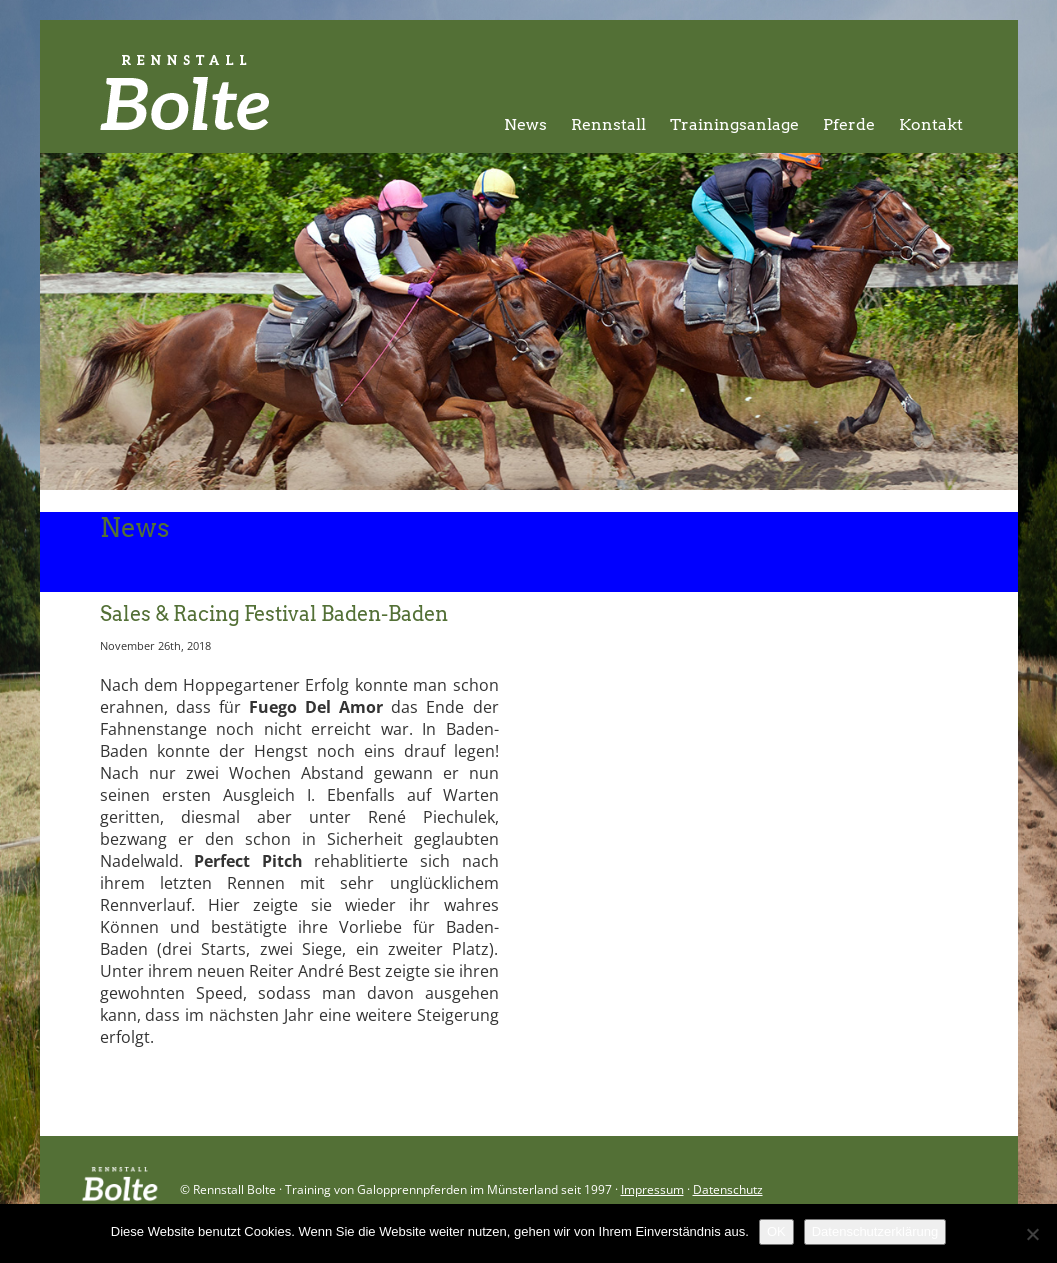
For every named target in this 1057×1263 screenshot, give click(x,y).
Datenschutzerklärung (875, 1231)
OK (776, 1231)
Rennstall (608, 124)
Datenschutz (728, 1189)
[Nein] (1032, 1234)
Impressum (652, 1189)
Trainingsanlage (734, 124)
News (525, 124)
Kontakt (931, 124)
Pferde (849, 124)
